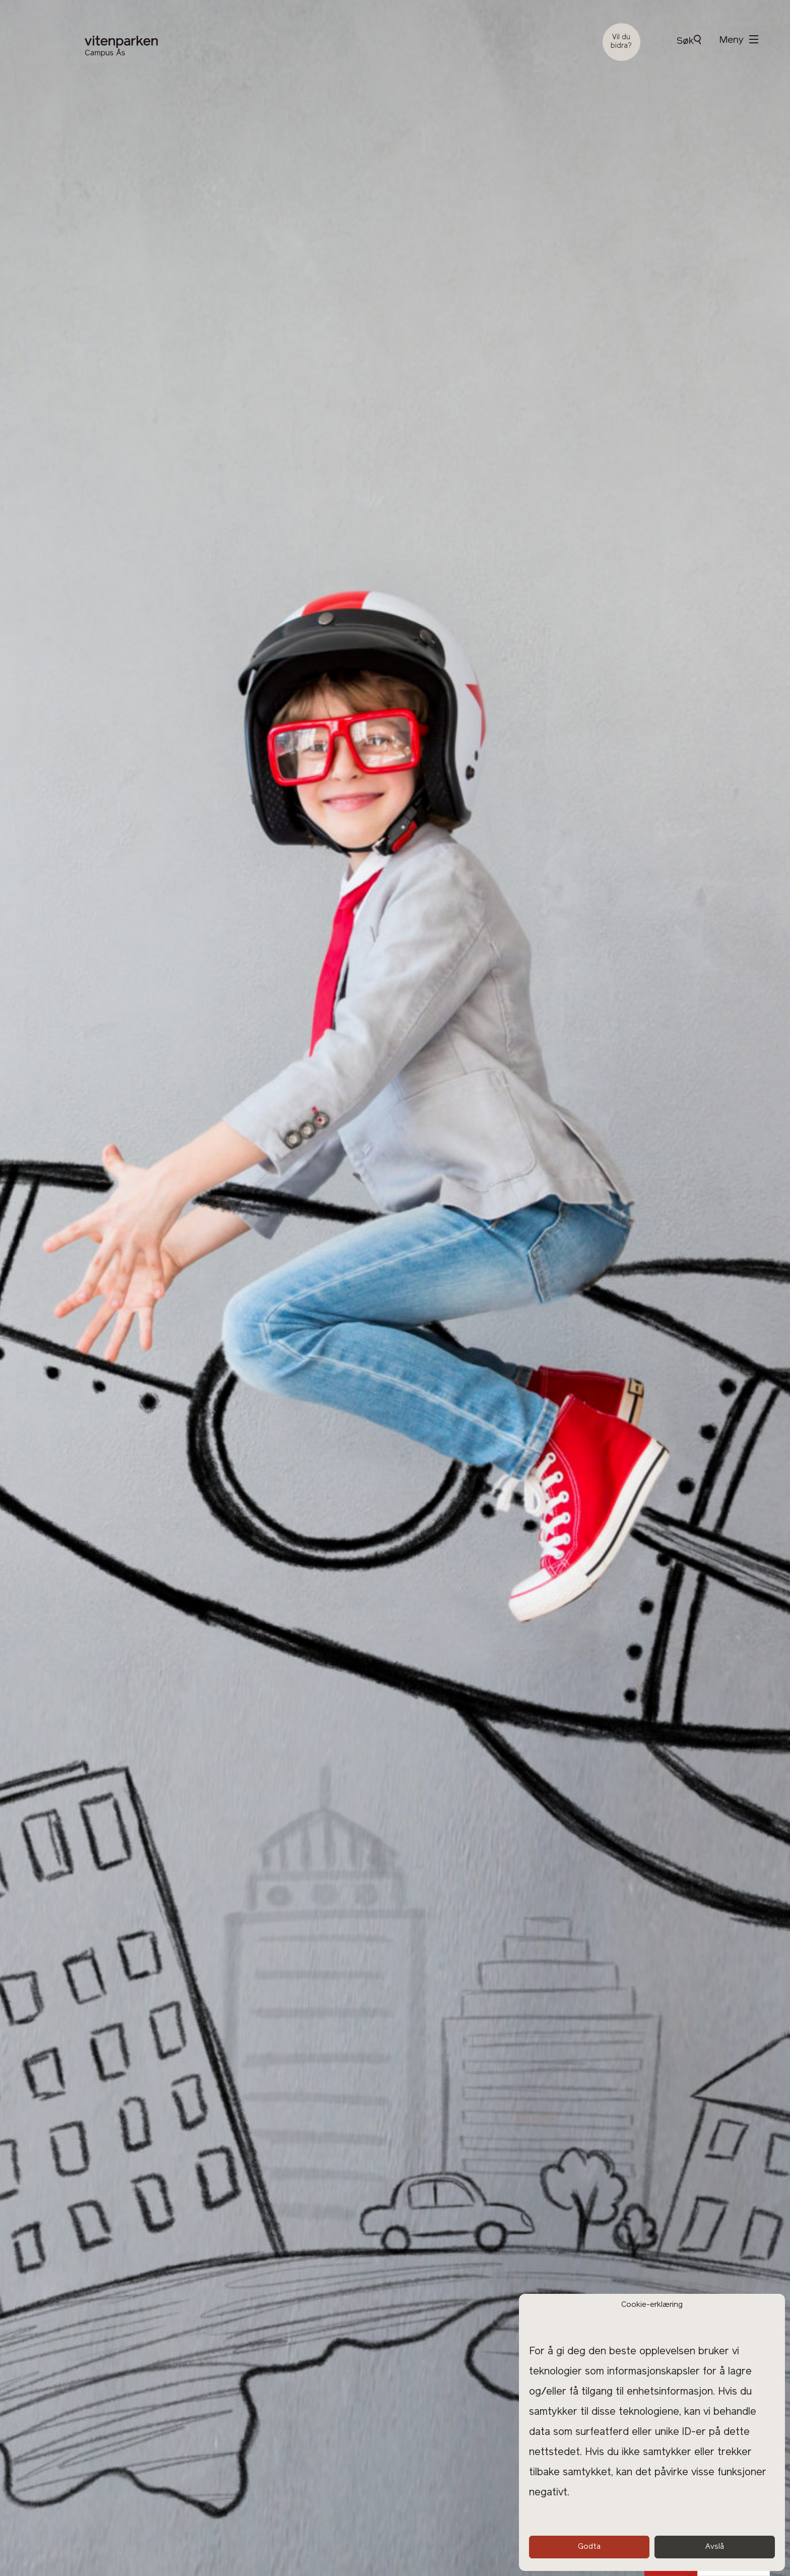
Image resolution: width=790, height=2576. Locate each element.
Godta (589, 2547)
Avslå (714, 2547)
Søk (689, 40)
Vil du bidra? (621, 42)
